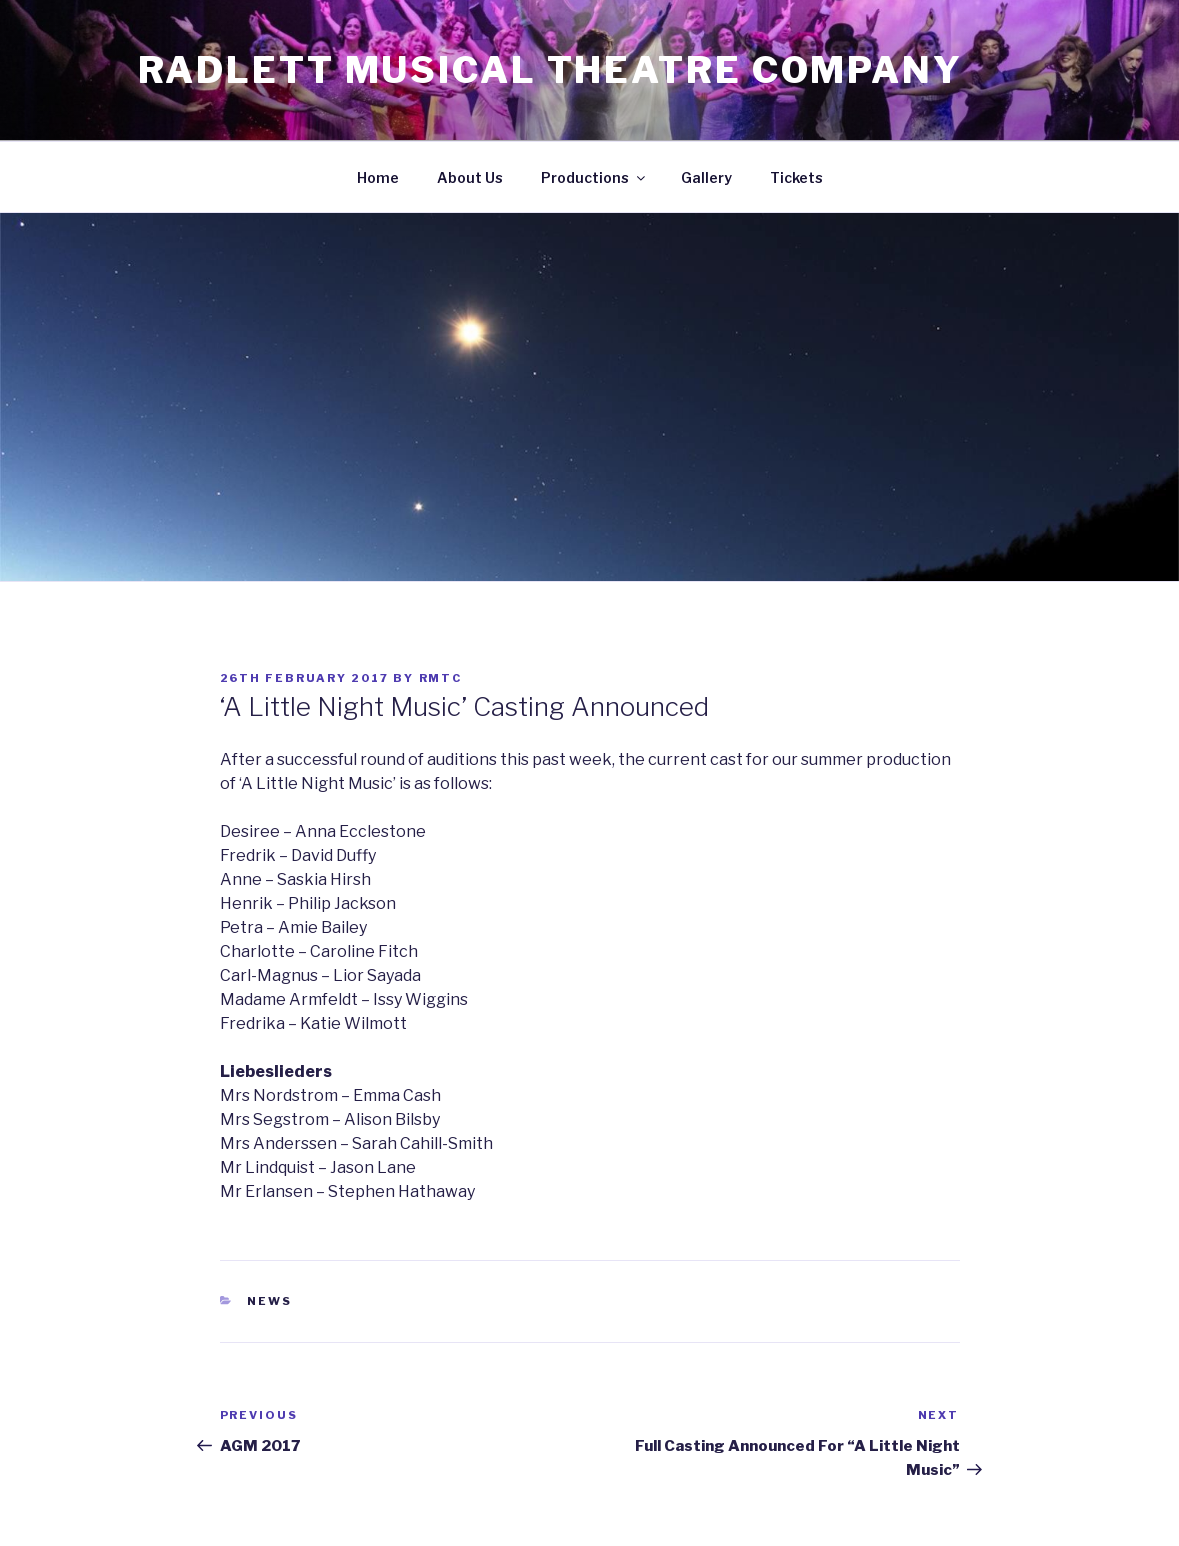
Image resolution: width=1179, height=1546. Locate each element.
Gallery (706, 177)
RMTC (441, 678)
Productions (594, 177)
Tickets (796, 177)
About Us (470, 177)
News (269, 1301)
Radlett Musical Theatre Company (550, 70)
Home (378, 177)
